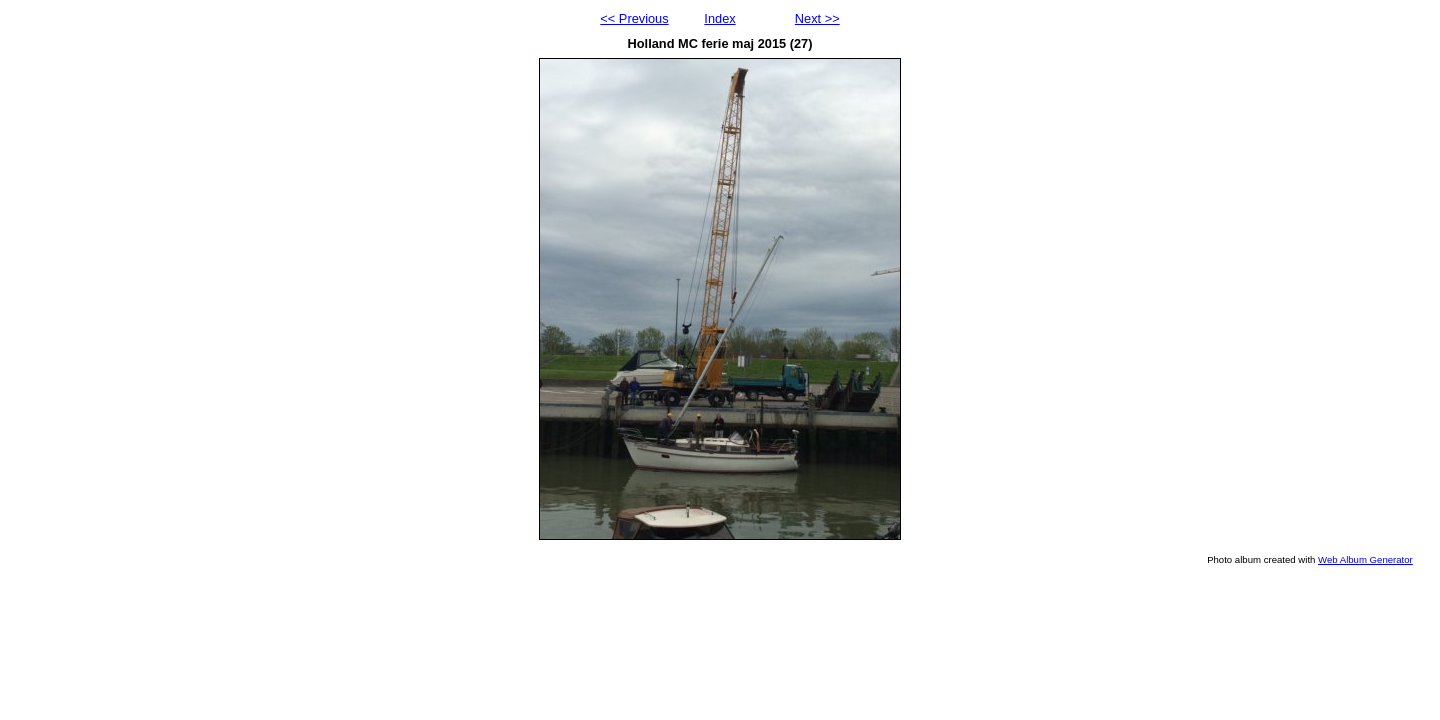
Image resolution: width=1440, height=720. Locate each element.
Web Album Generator (1365, 559)
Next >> (817, 18)
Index (719, 18)
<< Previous (634, 18)
